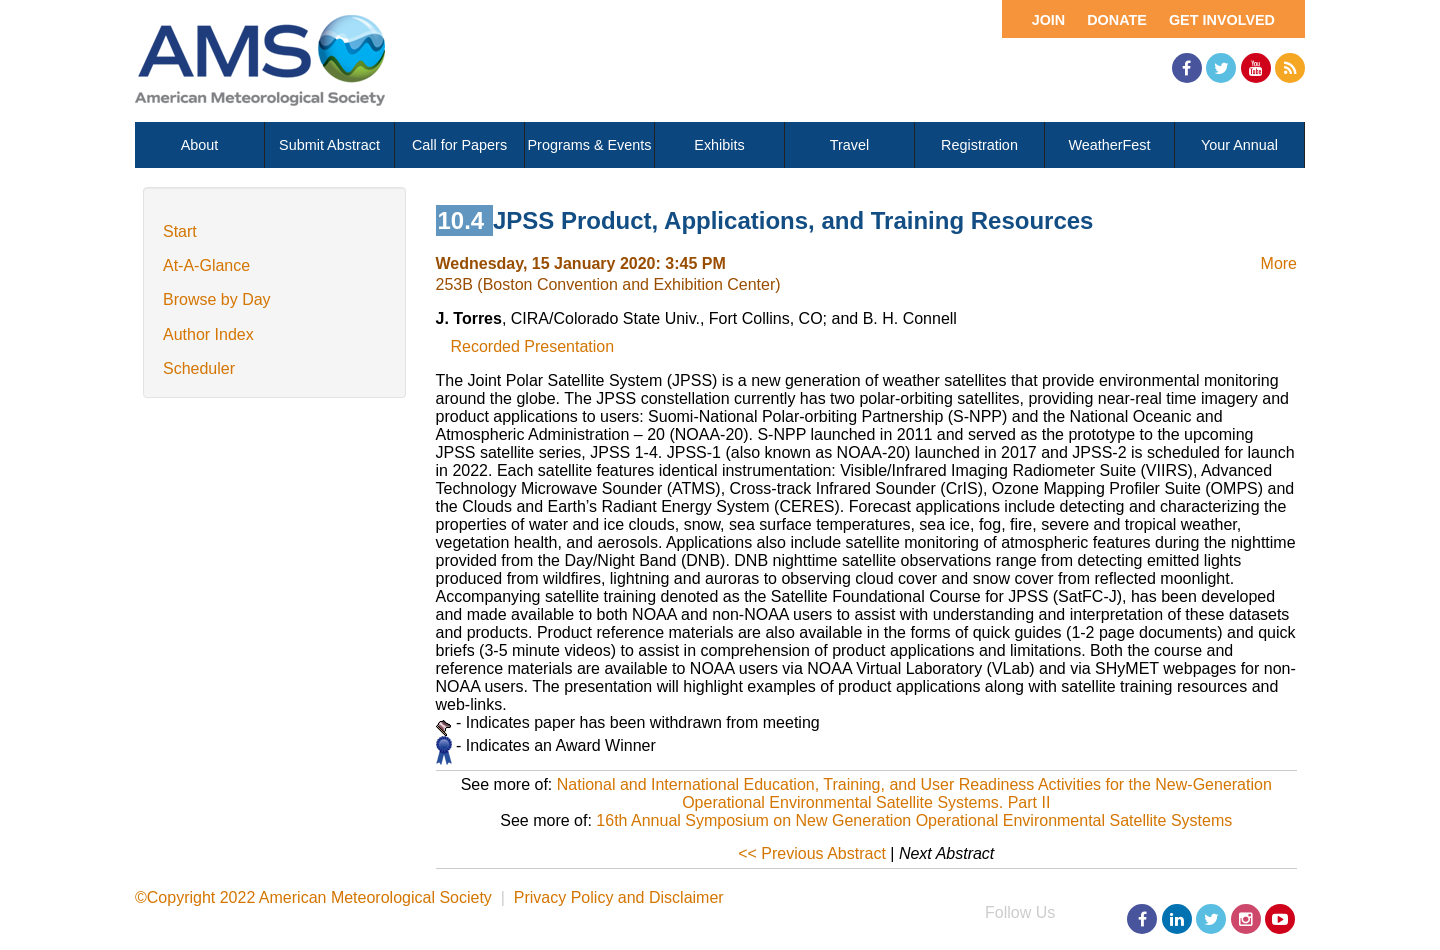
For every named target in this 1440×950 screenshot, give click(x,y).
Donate (1117, 20)
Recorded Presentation (533, 346)
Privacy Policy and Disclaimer (619, 897)
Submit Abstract (329, 145)
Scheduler (199, 368)
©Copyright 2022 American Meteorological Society (313, 897)
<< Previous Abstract (812, 853)
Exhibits (719, 145)
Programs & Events (590, 145)
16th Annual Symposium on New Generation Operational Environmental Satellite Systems (914, 820)
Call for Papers (459, 145)
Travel (849, 145)
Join (1049, 20)
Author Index (208, 334)
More (1279, 263)
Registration (979, 145)
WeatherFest (1109, 145)
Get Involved (1222, 20)
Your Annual (1239, 145)
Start (180, 231)
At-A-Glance (206, 265)
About (200, 145)
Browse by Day (217, 299)
